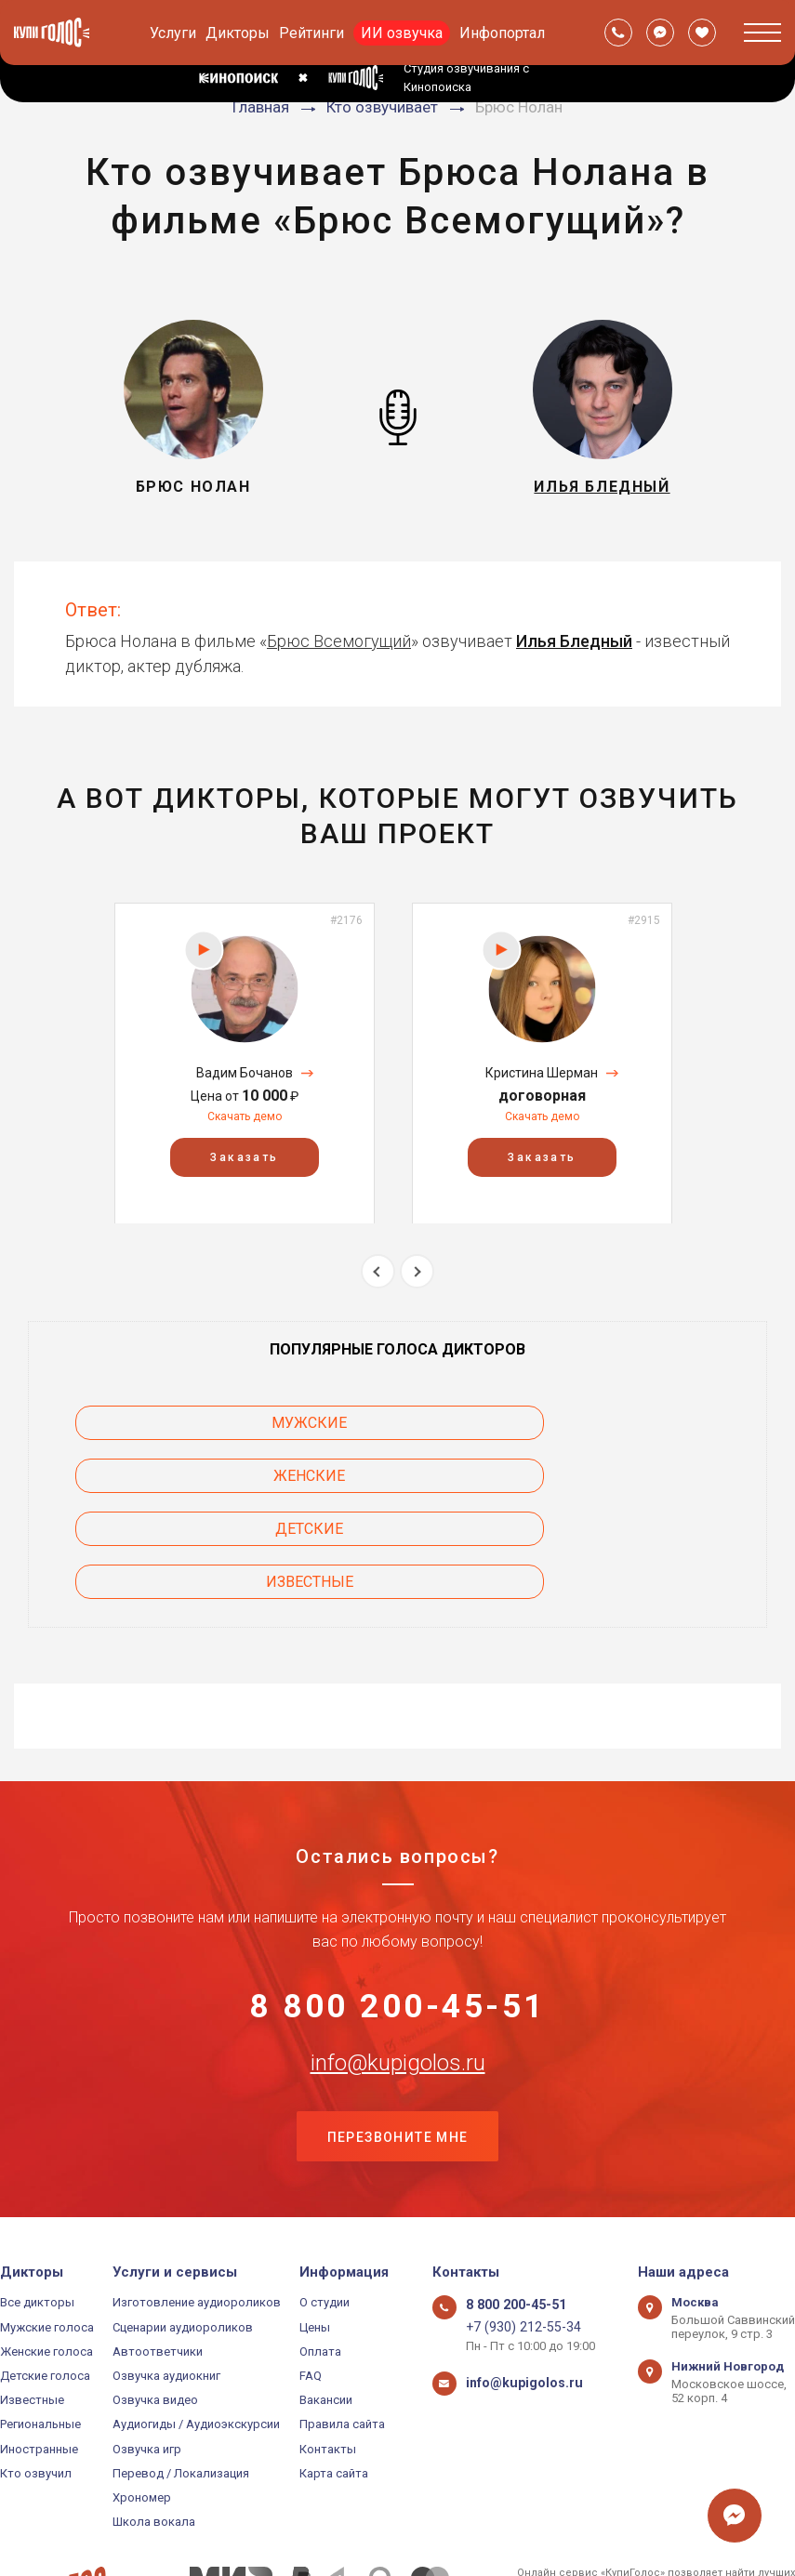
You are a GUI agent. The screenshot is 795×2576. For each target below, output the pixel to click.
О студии (324, 2207)
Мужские (178, 1423)
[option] (244, 1063)
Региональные (40, 2329)
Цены (314, 2232)
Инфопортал (502, 33)
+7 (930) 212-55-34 (515, 2232)
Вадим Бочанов (244, 1072)
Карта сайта (333, 2377)
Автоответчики (158, 2257)
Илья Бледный (574, 641)
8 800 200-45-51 (397, 1903)
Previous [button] (378, 1271)
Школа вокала (154, 2427)
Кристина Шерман (541, 1072)
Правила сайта (342, 2329)
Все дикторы (37, 2207)
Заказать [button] (244, 1156)
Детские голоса (45, 2281)
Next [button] (417, 1271)
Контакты (327, 2353)
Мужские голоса (47, 2232)
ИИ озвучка (402, 33)
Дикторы (237, 33)
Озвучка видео (155, 2305)
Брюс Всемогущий (339, 641)
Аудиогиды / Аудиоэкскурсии (196, 2329)
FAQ (310, 2281)
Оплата (320, 2257)
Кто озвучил (36, 2377)
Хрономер (142, 2403)
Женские (618, 1423)
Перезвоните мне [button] (398, 2039)
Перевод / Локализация (181, 2377)
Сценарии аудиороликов (183, 2232)
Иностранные (39, 2353)
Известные (617, 1476)
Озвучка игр (147, 2353)
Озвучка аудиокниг (166, 2281)
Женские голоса (46, 2257)
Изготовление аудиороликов (197, 2207)
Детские (178, 1476)
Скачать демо (244, 1116)
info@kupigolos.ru (398, 1962)
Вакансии (325, 2305)
